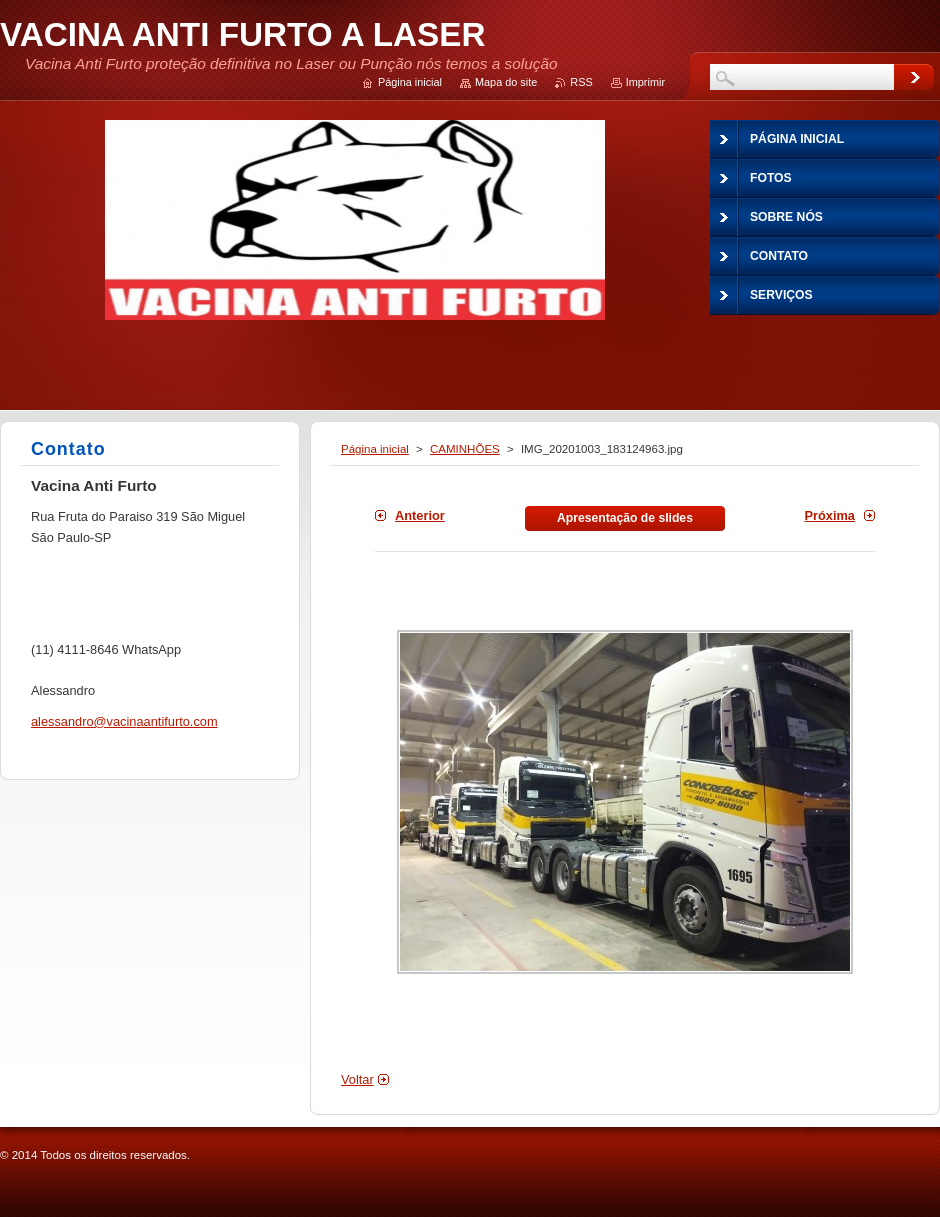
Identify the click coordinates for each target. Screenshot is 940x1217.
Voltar (357, 1079)
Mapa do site (506, 82)
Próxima (829, 515)
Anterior (420, 515)
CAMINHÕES (465, 449)
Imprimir (645, 82)
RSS (581, 82)
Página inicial (375, 449)
